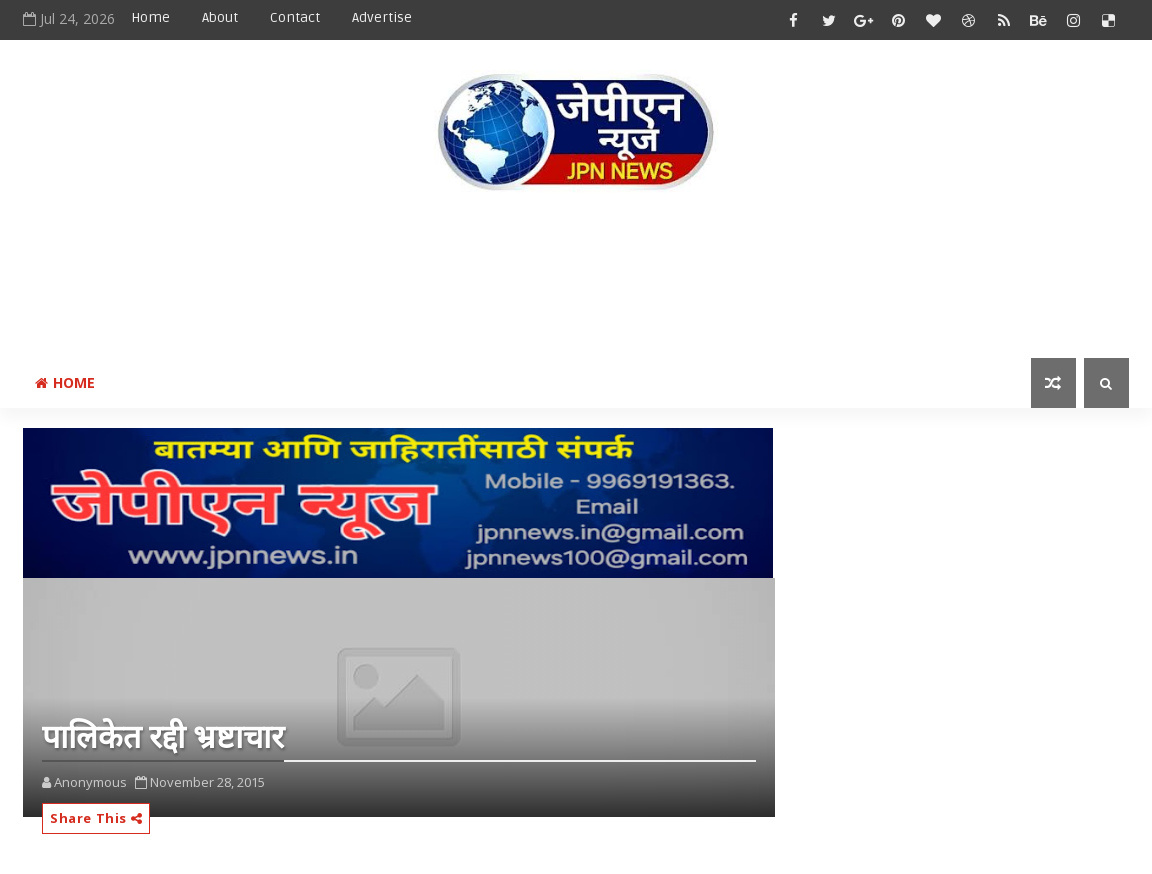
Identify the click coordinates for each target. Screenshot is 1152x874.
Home (150, 17)
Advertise (382, 17)
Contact (295, 17)
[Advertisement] (576, 279)
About (220, 17)
